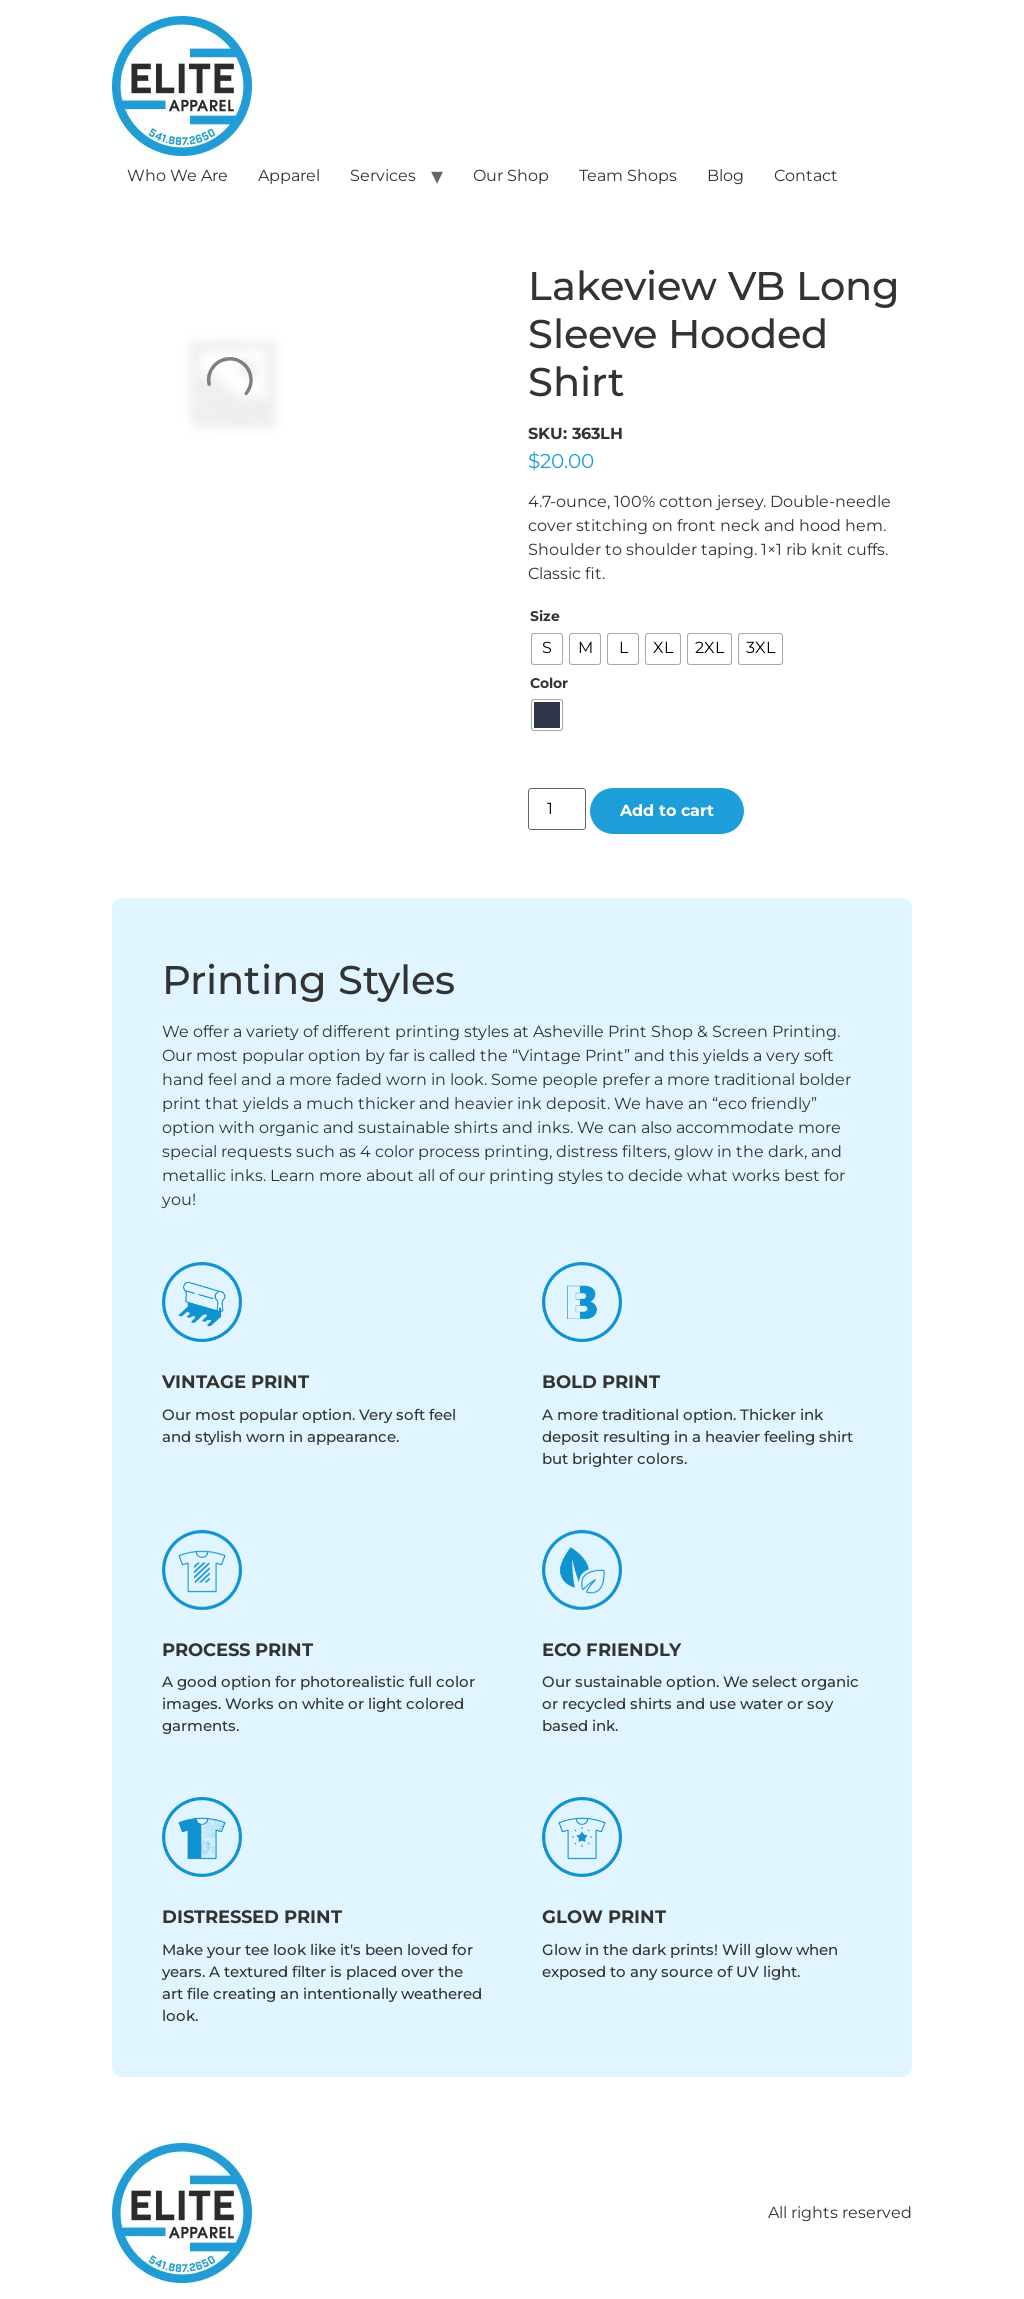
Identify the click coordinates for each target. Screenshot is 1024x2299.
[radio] (547, 649)
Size (545, 616)
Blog (725, 175)
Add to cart (667, 810)
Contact (806, 175)
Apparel (289, 175)
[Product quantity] (557, 809)
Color (549, 683)
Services (383, 175)
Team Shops (628, 175)
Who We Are (177, 175)
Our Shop (511, 175)
